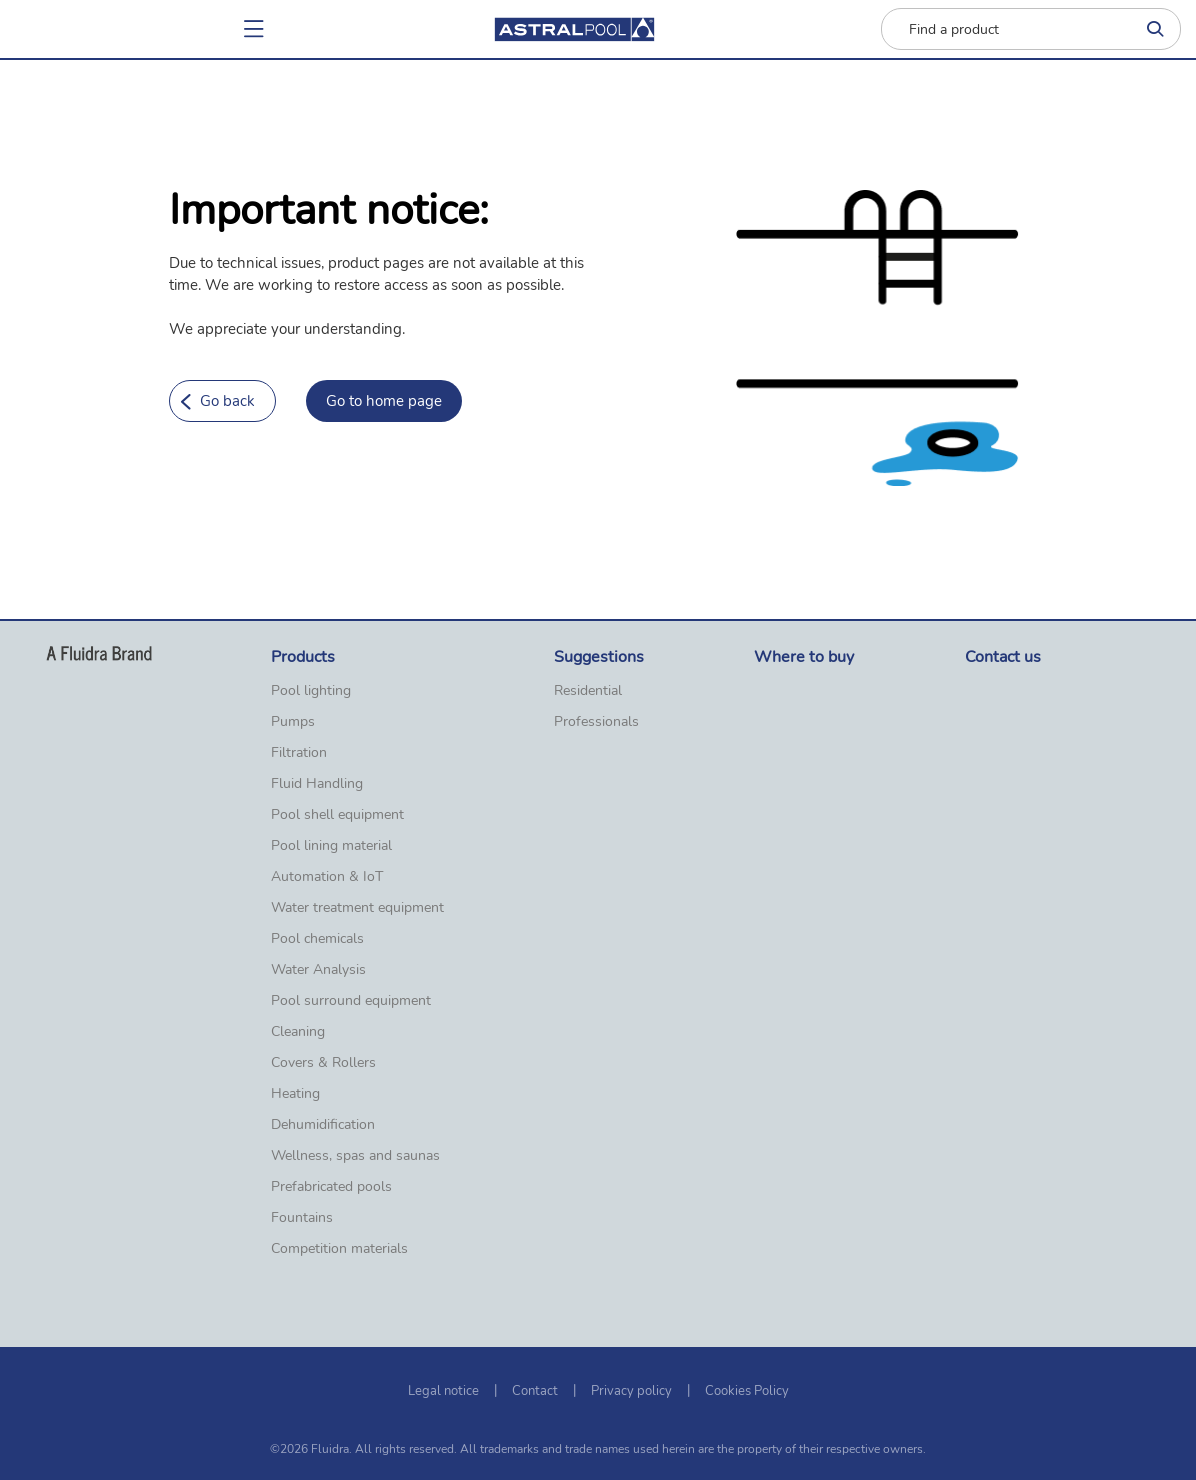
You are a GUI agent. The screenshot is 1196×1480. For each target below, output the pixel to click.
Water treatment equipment (357, 908)
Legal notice (443, 1391)
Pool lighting (311, 691)
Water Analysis (318, 970)
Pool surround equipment (351, 1001)
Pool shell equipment (337, 815)
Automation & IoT (327, 877)
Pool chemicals (317, 939)
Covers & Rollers (323, 1063)
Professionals (596, 722)
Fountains (302, 1218)
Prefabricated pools (331, 1187)
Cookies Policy (747, 1391)
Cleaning (298, 1032)
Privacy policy (631, 1391)
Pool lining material (331, 846)
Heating (295, 1094)
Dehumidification (323, 1125)
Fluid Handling (317, 784)
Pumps (293, 722)
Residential (588, 691)
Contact (535, 1391)
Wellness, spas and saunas (355, 1156)
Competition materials (339, 1249)
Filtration (299, 753)
